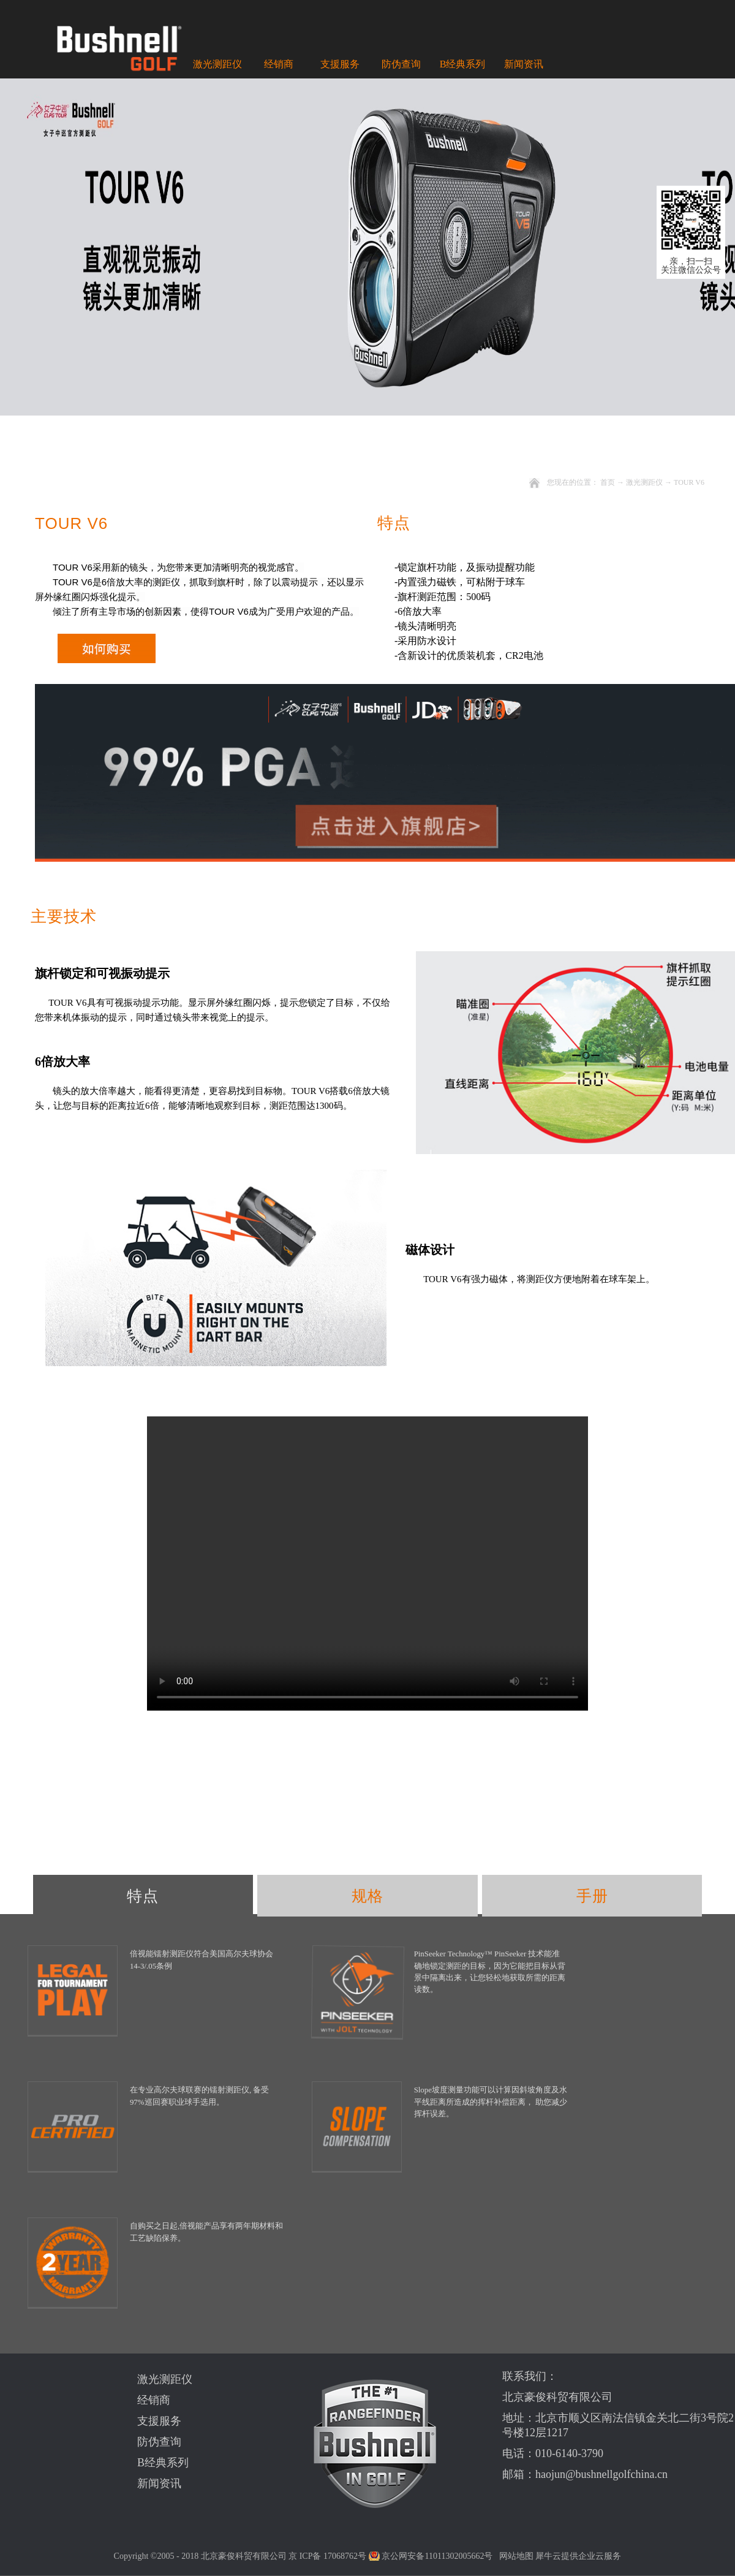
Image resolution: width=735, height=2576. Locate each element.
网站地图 (514, 2556)
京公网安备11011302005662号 (437, 2556)
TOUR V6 (689, 482)
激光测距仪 (644, 482)
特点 (143, 1895)
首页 (607, 482)
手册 (592, 1895)
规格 (367, 1895)
